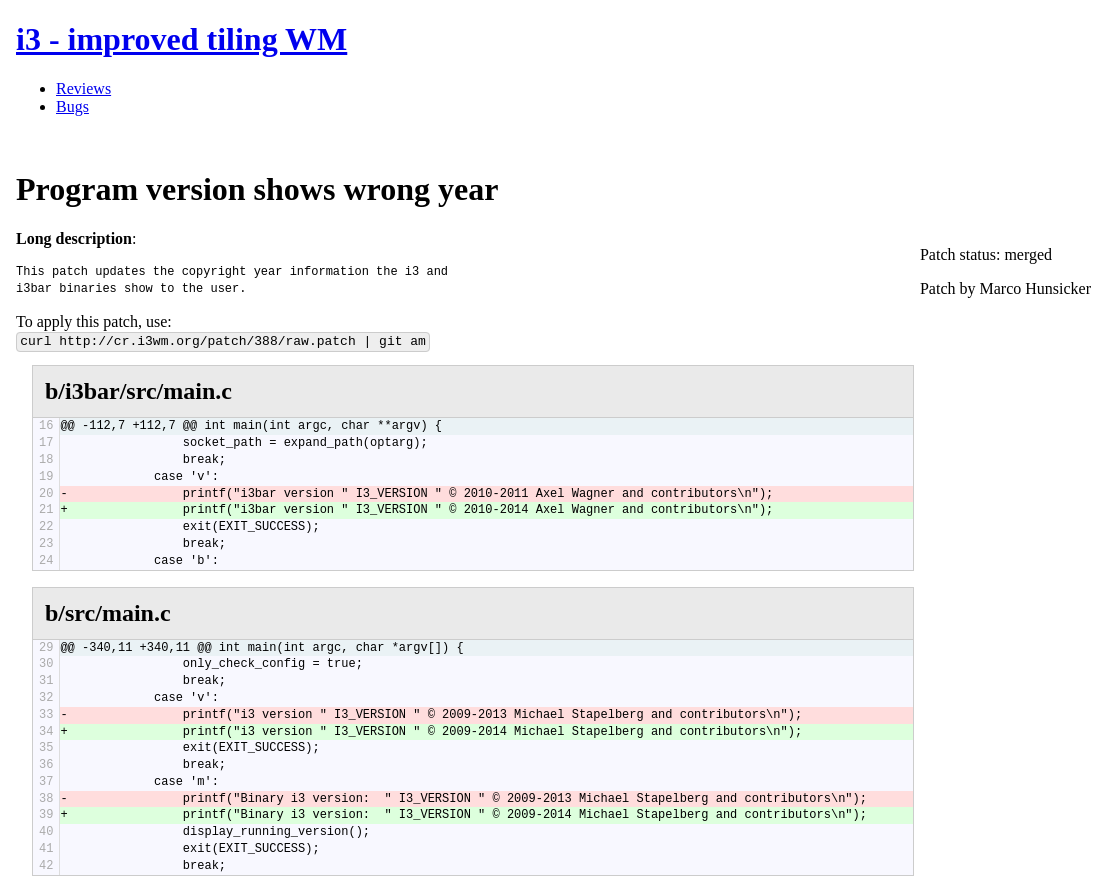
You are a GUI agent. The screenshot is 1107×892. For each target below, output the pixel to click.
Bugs (72, 106)
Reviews (83, 88)
